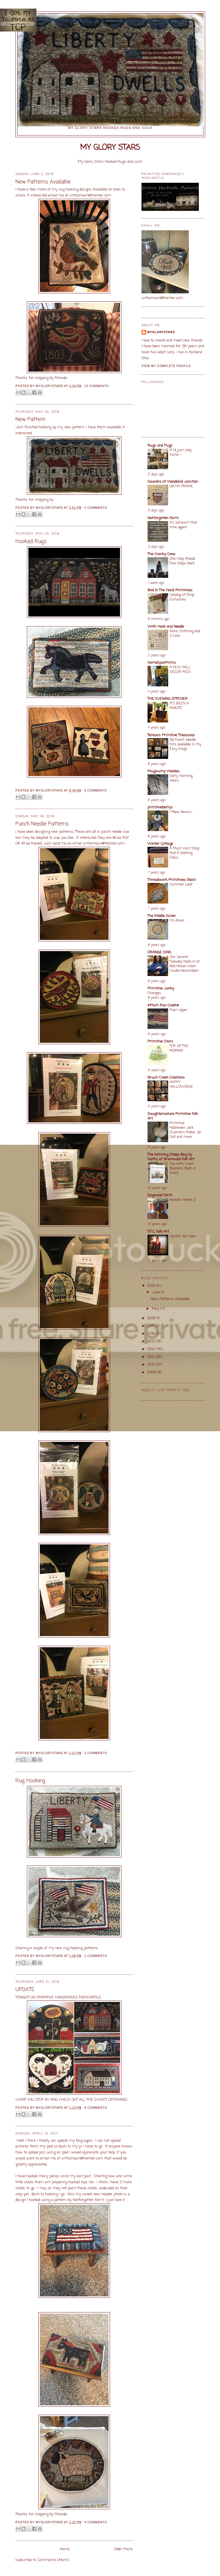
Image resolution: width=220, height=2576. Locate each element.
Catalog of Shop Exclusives (182, 597)
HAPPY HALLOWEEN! (181, 1084)
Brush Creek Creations (166, 1077)
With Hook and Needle (166, 626)
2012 (151, 1349)
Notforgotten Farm (163, 518)
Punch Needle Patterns (42, 824)
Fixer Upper (179, 1010)
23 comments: (97, 386)
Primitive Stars (160, 1041)
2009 (152, 1372)
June (156, 1292)
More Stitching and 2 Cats (185, 634)
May (156, 1308)
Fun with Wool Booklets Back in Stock (183, 1168)
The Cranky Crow (162, 554)
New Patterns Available (42, 182)
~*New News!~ (181, 812)
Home (65, 2549)
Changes (154, 993)
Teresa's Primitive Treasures (171, 735)
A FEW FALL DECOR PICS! (180, 670)
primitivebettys (160, 807)
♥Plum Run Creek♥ (163, 1005)
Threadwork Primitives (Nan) (172, 880)
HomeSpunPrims (162, 662)
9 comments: (96, 2522)
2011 (151, 1357)
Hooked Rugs (31, 541)
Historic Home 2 (183, 1200)
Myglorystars (161, 332)
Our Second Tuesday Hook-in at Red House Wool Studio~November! (185, 963)
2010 (151, 1364)
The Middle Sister (162, 916)
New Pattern (30, 419)
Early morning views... (181, 778)
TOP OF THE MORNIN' (179, 1048)
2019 (151, 1286)
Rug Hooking (30, 1780)
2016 (151, 1333)
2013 (151, 1341)
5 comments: (96, 507)
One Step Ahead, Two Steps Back (182, 561)
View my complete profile (166, 366)
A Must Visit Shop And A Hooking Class (184, 853)
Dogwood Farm (160, 1195)
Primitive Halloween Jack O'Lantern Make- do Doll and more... (185, 1130)
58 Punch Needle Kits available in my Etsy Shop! (185, 744)
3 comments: (96, 1753)
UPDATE (24, 1989)
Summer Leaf (181, 884)
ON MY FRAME (181, 486)
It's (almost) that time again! (183, 525)
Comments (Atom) (53, 2560)
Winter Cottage (160, 844)
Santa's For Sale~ (183, 1236)
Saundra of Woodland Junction (173, 481)
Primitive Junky (161, 988)
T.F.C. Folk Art (158, 1231)
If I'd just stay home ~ (181, 452)
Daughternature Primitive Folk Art (173, 1116)
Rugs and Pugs (160, 445)
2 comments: (96, 1955)
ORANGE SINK (159, 952)
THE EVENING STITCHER (168, 699)
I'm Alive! (177, 920)
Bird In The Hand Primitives (170, 590)
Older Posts (123, 2549)
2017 (151, 1326)
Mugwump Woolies (164, 771)
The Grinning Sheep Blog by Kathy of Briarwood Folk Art (171, 1157)
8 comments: (95, 790)
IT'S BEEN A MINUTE (179, 706)
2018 (151, 1318)
